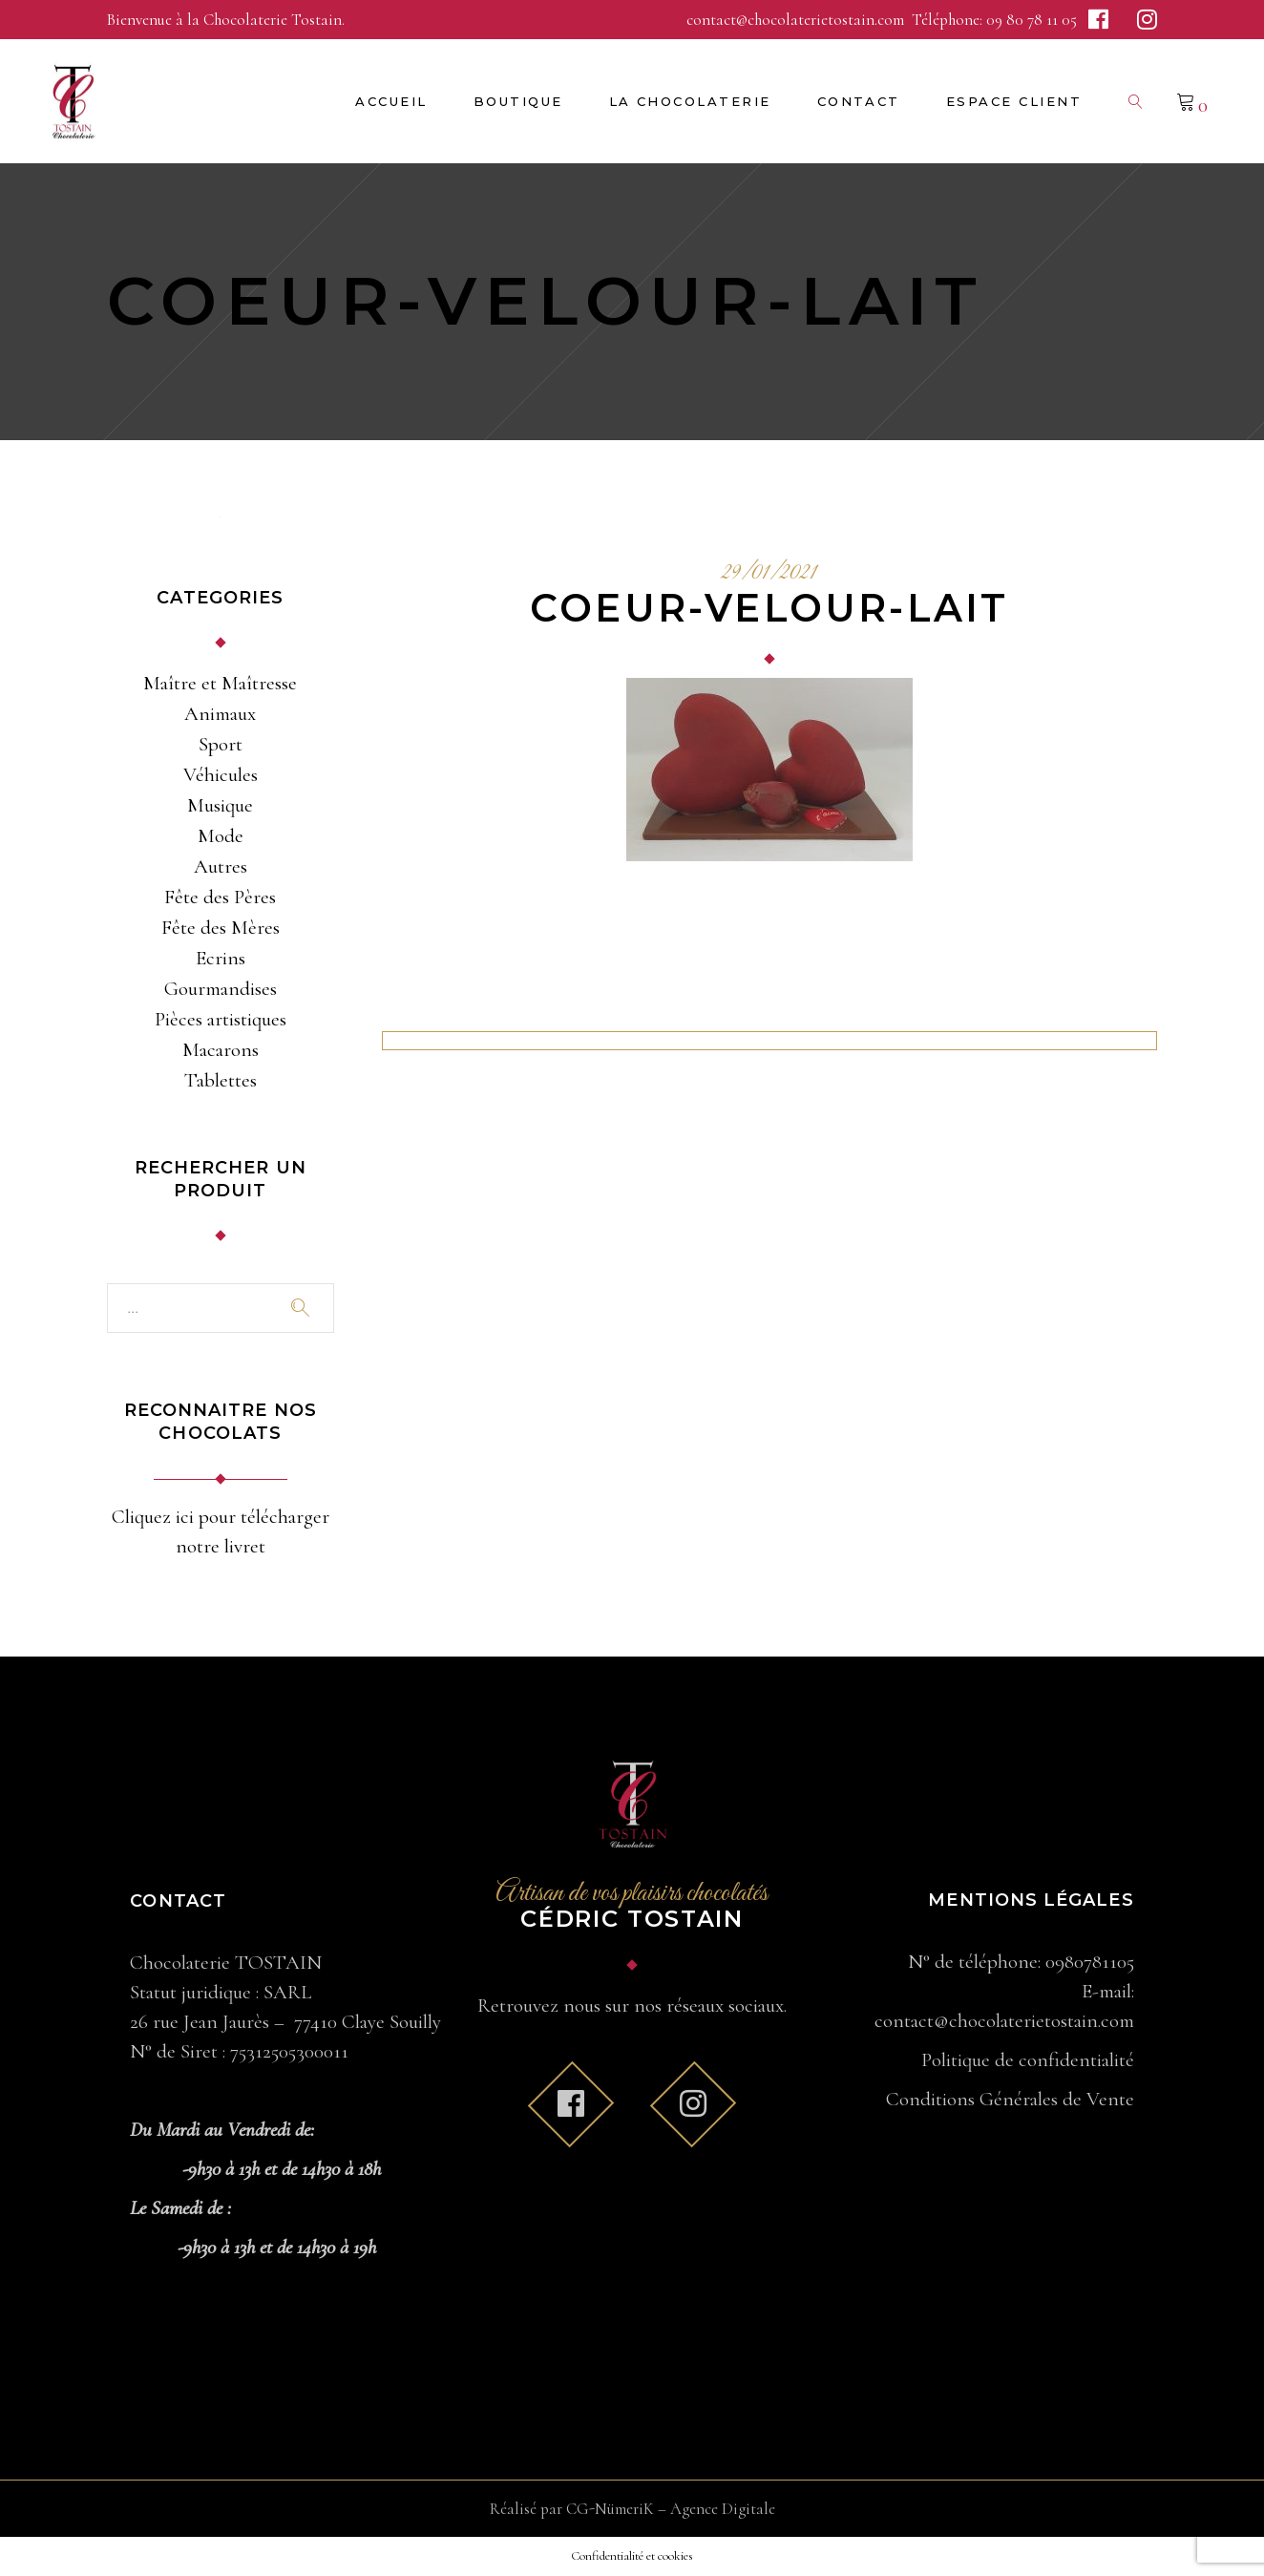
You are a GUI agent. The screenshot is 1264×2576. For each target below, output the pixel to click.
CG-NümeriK (610, 2509)
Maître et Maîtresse (220, 683)
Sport (220, 744)
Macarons (220, 1050)
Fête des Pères (220, 897)
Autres (220, 866)
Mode (220, 836)
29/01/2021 (769, 574)
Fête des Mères (220, 928)
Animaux (220, 714)
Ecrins (220, 958)
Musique (220, 805)
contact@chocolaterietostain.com (797, 20)
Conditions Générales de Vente (1010, 2099)
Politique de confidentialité (1027, 2060)
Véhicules (220, 775)
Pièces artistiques (220, 1019)
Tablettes (220, 1080)
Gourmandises (220, 989)
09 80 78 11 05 (1031, 20)
